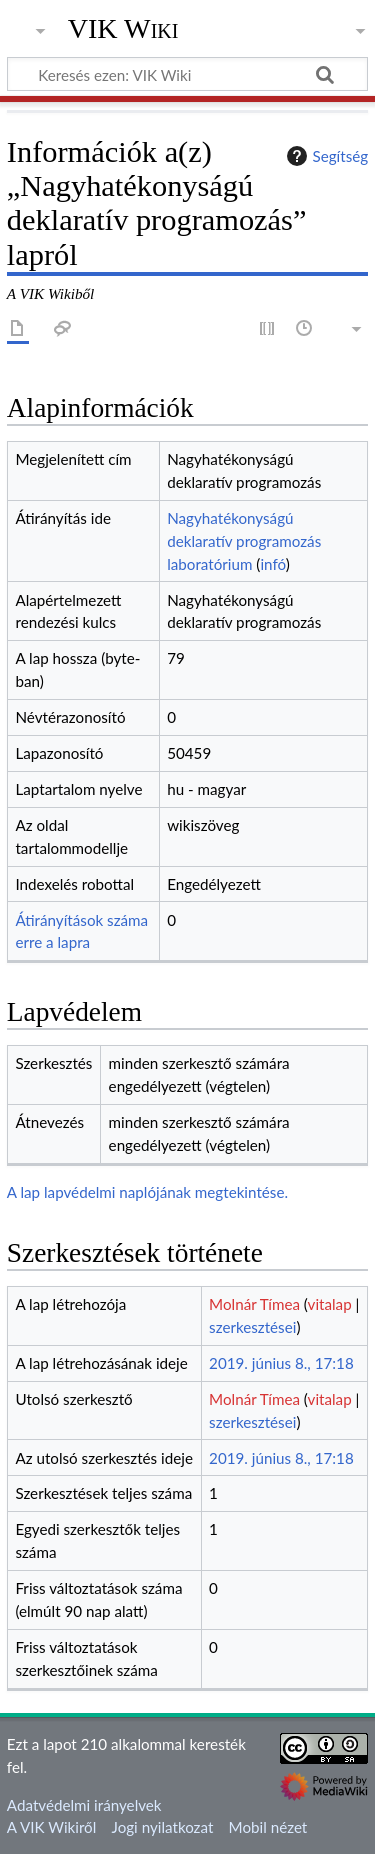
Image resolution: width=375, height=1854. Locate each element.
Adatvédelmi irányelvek (84, 1805)
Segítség (325, 156)
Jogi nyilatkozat (163, 1827)
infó (272, 564)
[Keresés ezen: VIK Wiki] (187, 74)
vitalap (330, 1304)
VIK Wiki (123, 29)
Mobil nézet (268, 1827)
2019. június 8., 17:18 (281, 1363)
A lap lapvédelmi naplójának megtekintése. (147, 1192)
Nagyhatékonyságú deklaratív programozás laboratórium (244, 541)
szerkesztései (252, 1327)
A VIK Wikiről (51, 1827)
